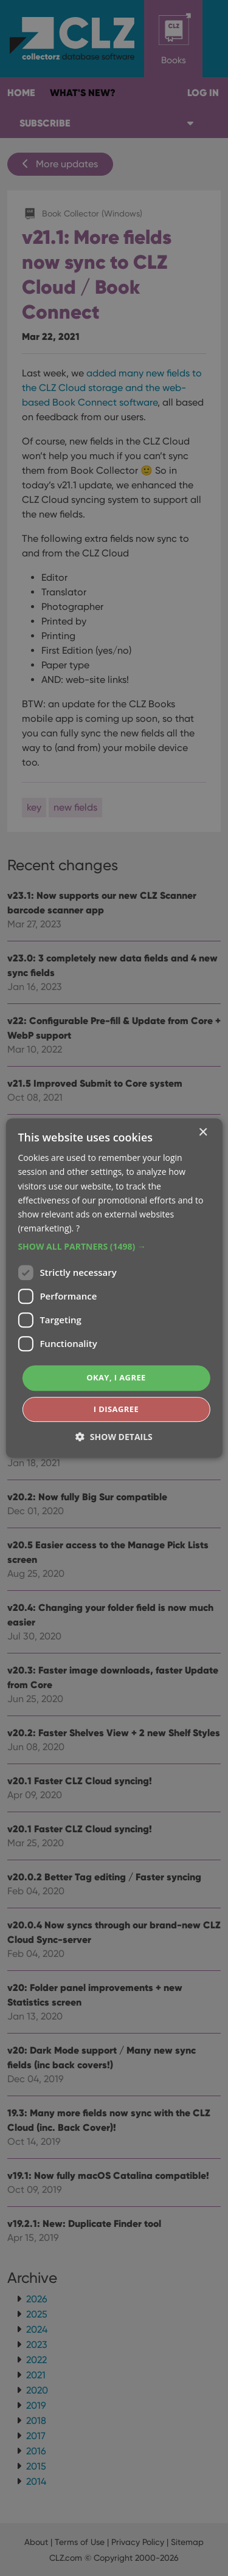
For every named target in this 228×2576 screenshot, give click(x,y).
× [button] (202, 1132)
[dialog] (114, 1288)
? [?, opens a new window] (78, 1228)
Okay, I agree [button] (116, 1377)
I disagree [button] (116, 1409)
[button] (114, 1246)
